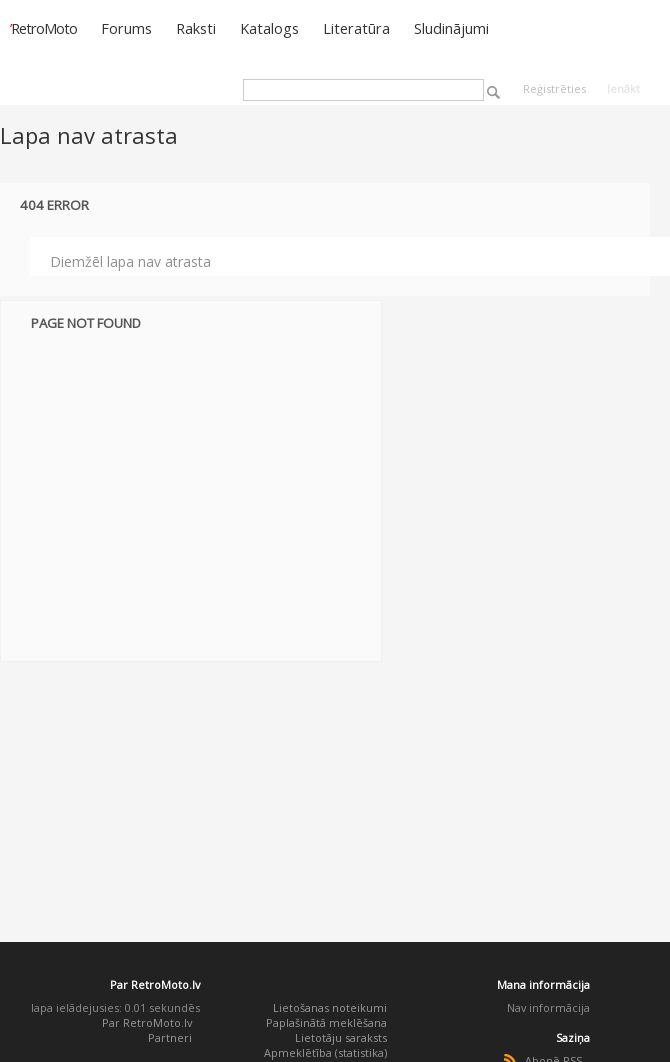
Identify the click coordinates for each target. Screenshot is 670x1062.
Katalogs (269, 28)
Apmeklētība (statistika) (325, 1052)
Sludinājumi (451, 28)
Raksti (196, 28)
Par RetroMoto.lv (147, 1022)
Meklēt (493, 92)
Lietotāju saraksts (341, 1037)
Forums (126, 28)
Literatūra (356, 28)
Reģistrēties (554, 88)
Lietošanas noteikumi (330, 1007)
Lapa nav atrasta (89, 135)
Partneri (170, 1037)
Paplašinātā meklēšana (326, 1022)
